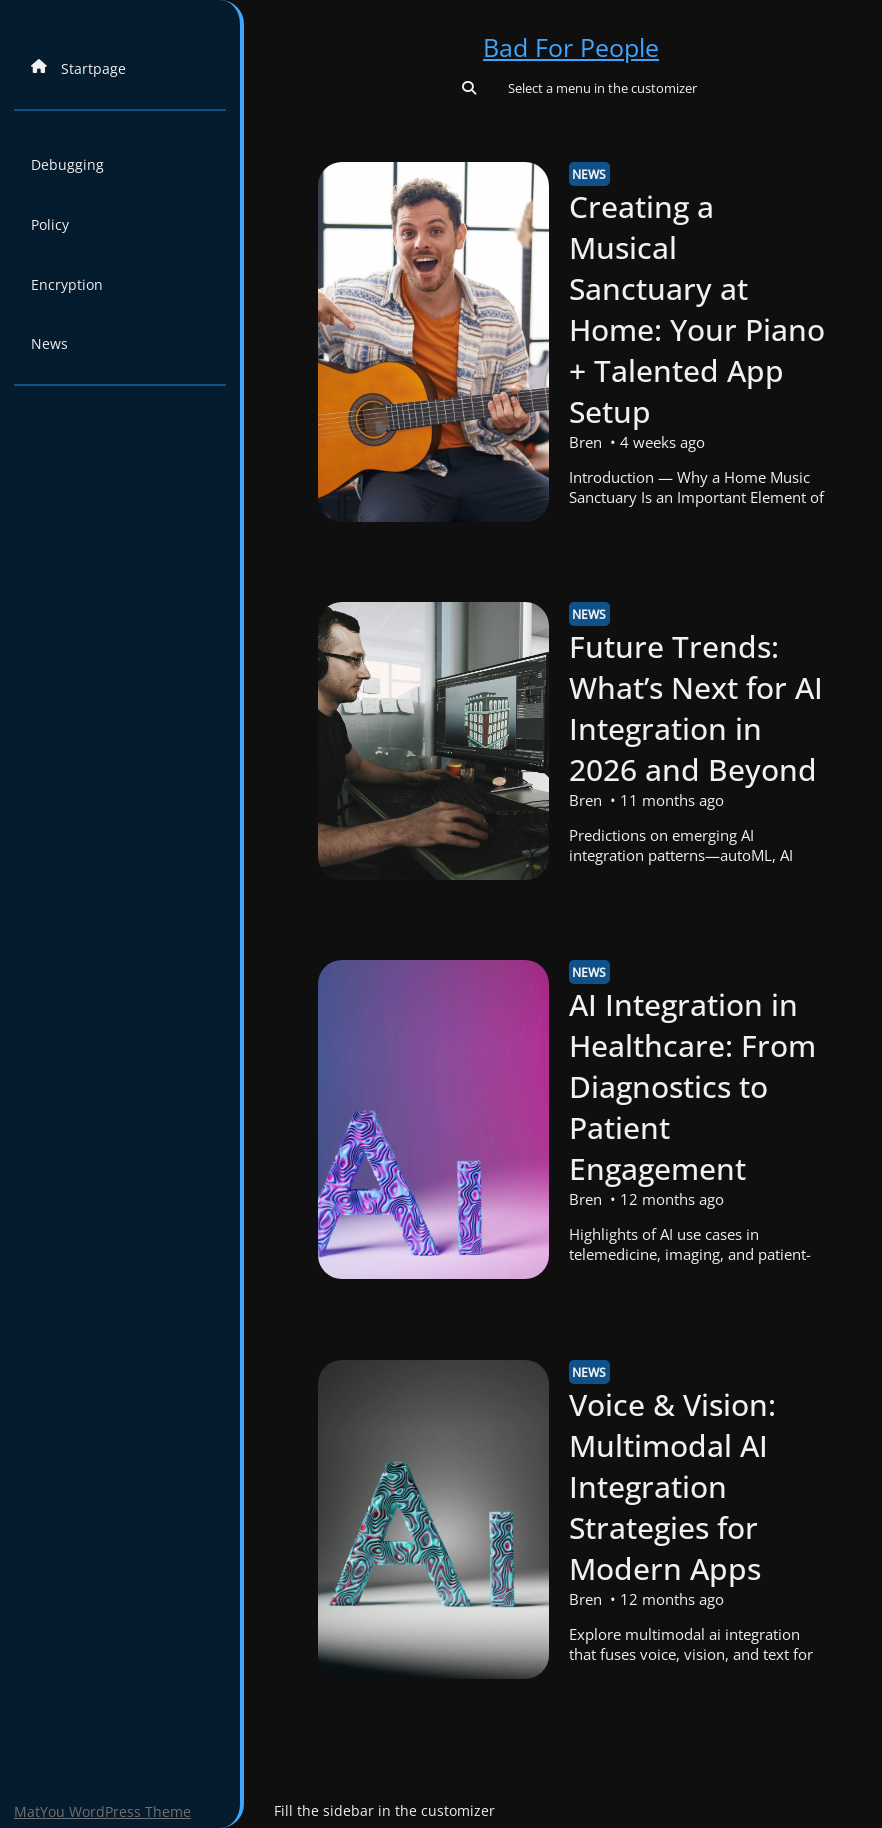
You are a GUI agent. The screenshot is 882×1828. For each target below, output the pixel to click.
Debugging (67, 164)
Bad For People (571, 47)
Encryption (67, 284)
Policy (50, 224)
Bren (584, 442)
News (49, 343)
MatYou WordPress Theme (102, 1811)
